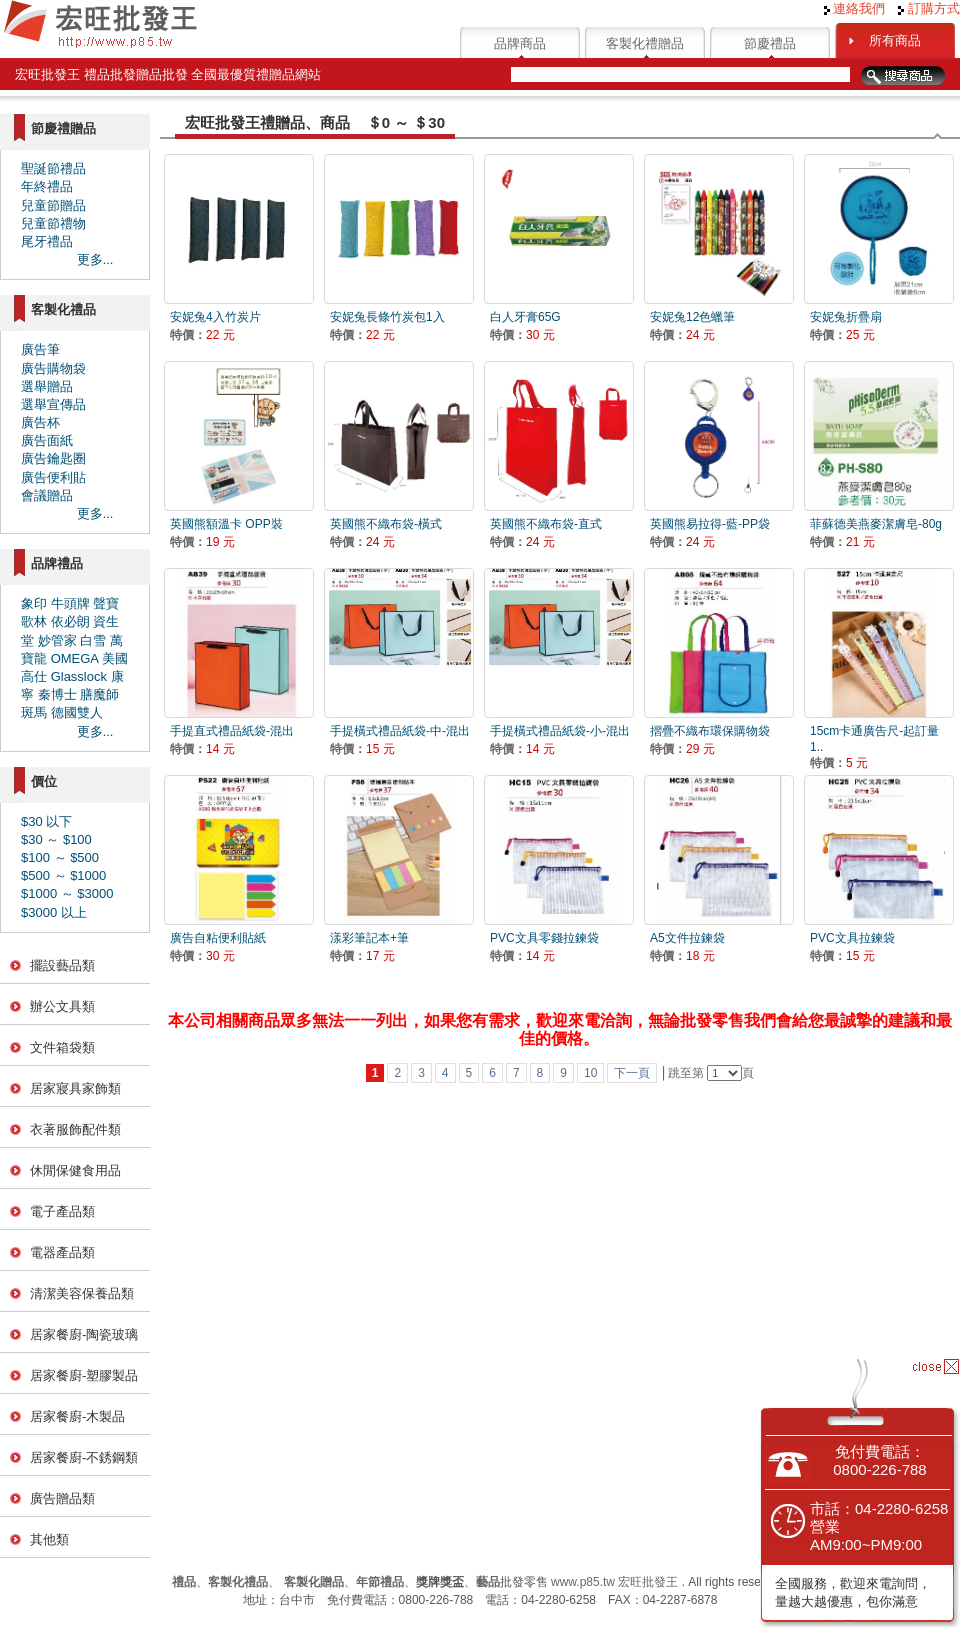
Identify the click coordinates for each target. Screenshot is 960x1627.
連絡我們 (855, 8)
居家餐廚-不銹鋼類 (84, 1457)
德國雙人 (77, 712)
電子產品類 (62, 1211)
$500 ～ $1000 (63, 875)
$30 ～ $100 (56, 839)
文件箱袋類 (62, 1047)
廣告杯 (40, 422)
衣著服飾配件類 (75, 1129)
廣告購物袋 (53, 368)
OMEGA (75, 658)
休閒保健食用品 (75, 1170)
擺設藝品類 (62, 965)
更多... (95, 259)
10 (590, 1073)
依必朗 (70, 621)
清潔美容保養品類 (82, 1293)
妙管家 (57, 640)
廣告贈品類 (62, 1498)
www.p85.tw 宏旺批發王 (614, 1582)
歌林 (34, 621)
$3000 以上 (54, 912)
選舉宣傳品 (53, 404)
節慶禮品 (770, 43)
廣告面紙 (47, 440)
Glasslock (79, 676)
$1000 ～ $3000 (67, 893)
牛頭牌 (70, 603)
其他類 (49, 1539)
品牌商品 (520, 43)
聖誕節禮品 (53, 168)
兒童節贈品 (53, 205)
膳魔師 (99, 694)
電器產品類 (62, 1252)
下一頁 (632, 1073)
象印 (34, 603)
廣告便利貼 (53, 477)
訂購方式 (929, 8)
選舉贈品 (47, 386)
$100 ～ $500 (60, 857)
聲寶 (106, 603)
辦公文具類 (62, 1006)
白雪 (93, 640)
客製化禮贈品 (645, 43)
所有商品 (895, 40)
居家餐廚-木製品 (77, 1416)
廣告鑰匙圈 (53, 458)
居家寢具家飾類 (75, 1088)
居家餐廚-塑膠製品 (84, 1375)
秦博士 (57, 694)
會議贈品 (47, 495)
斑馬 (34, 712)
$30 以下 (46, 821)
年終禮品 (47, 186)
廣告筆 (40, 349)
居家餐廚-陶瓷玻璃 (84, 1334)
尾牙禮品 (47, 241)
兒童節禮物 (53, 223)
